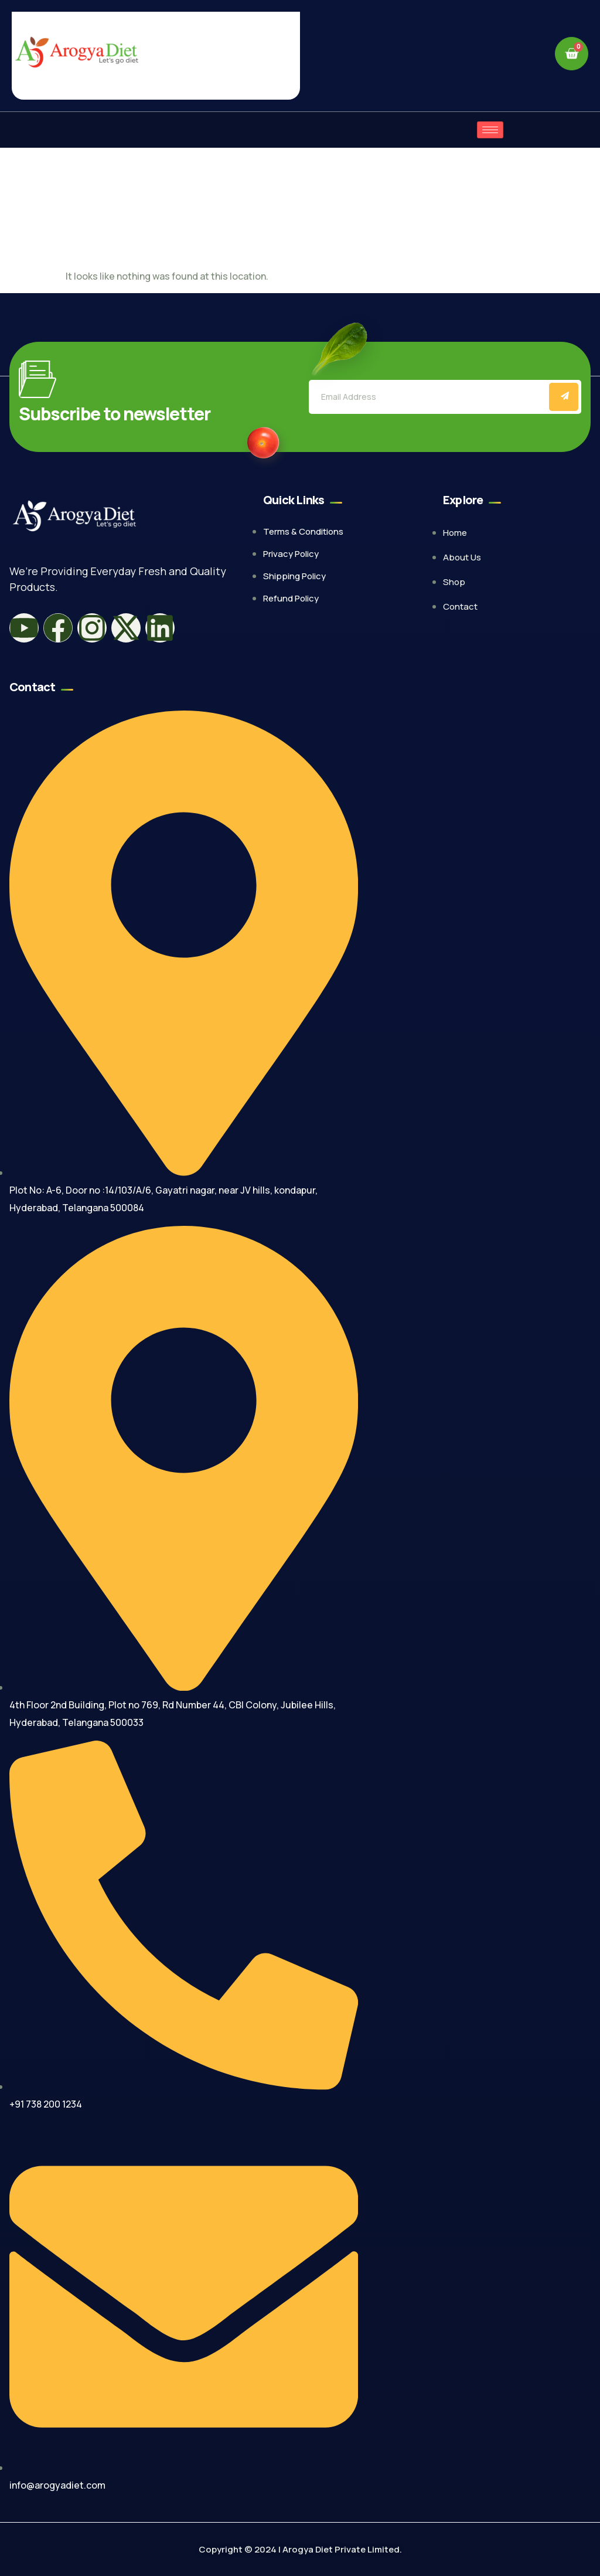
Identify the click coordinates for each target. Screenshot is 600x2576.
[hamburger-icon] (490, 129)
